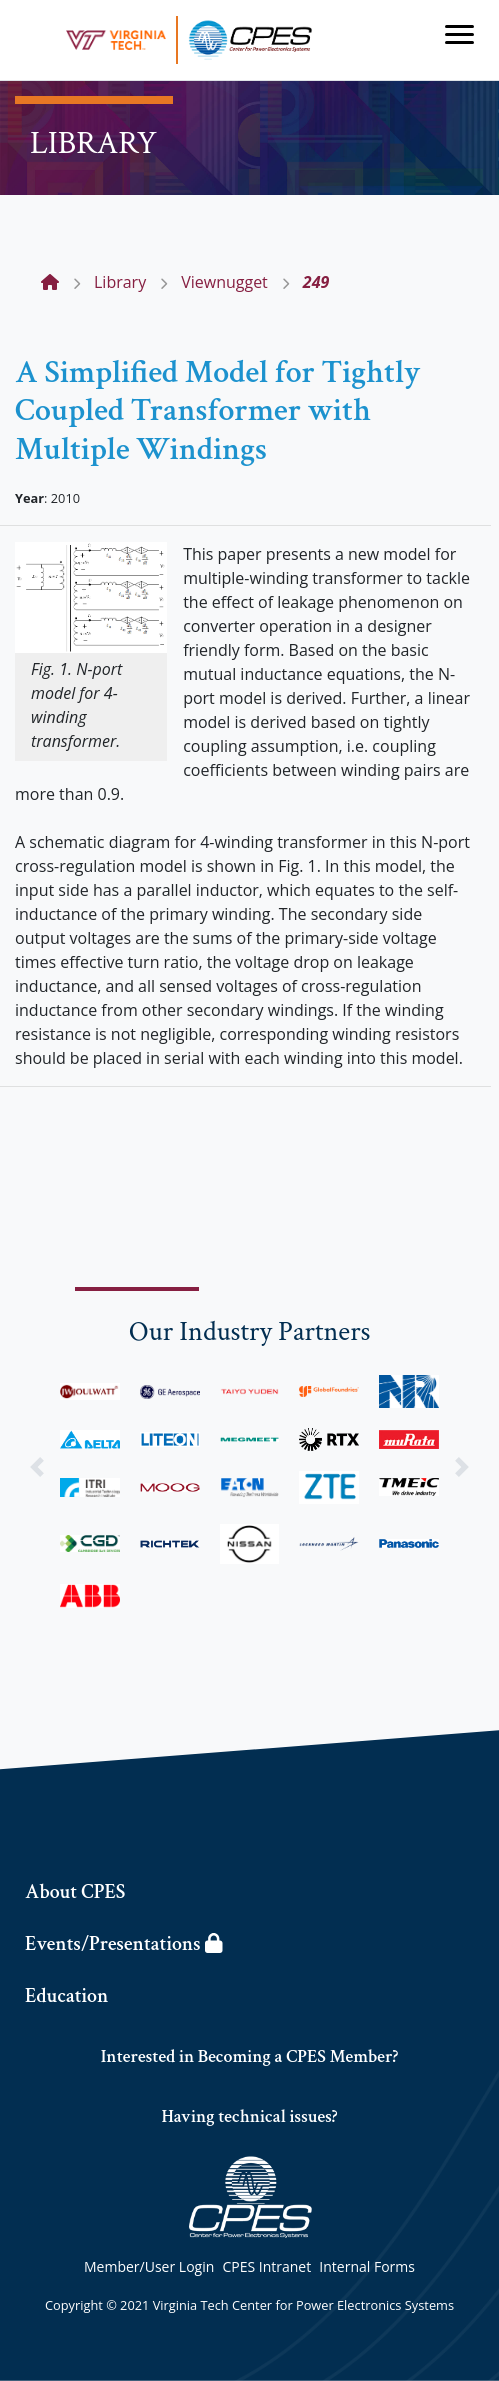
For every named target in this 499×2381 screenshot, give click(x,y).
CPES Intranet (266, 2266)
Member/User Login (149, 2266)
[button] (37, 1466)
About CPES (75, 1892)
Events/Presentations (123, 1944)
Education (66, 1996)
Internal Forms (367, 2266)
